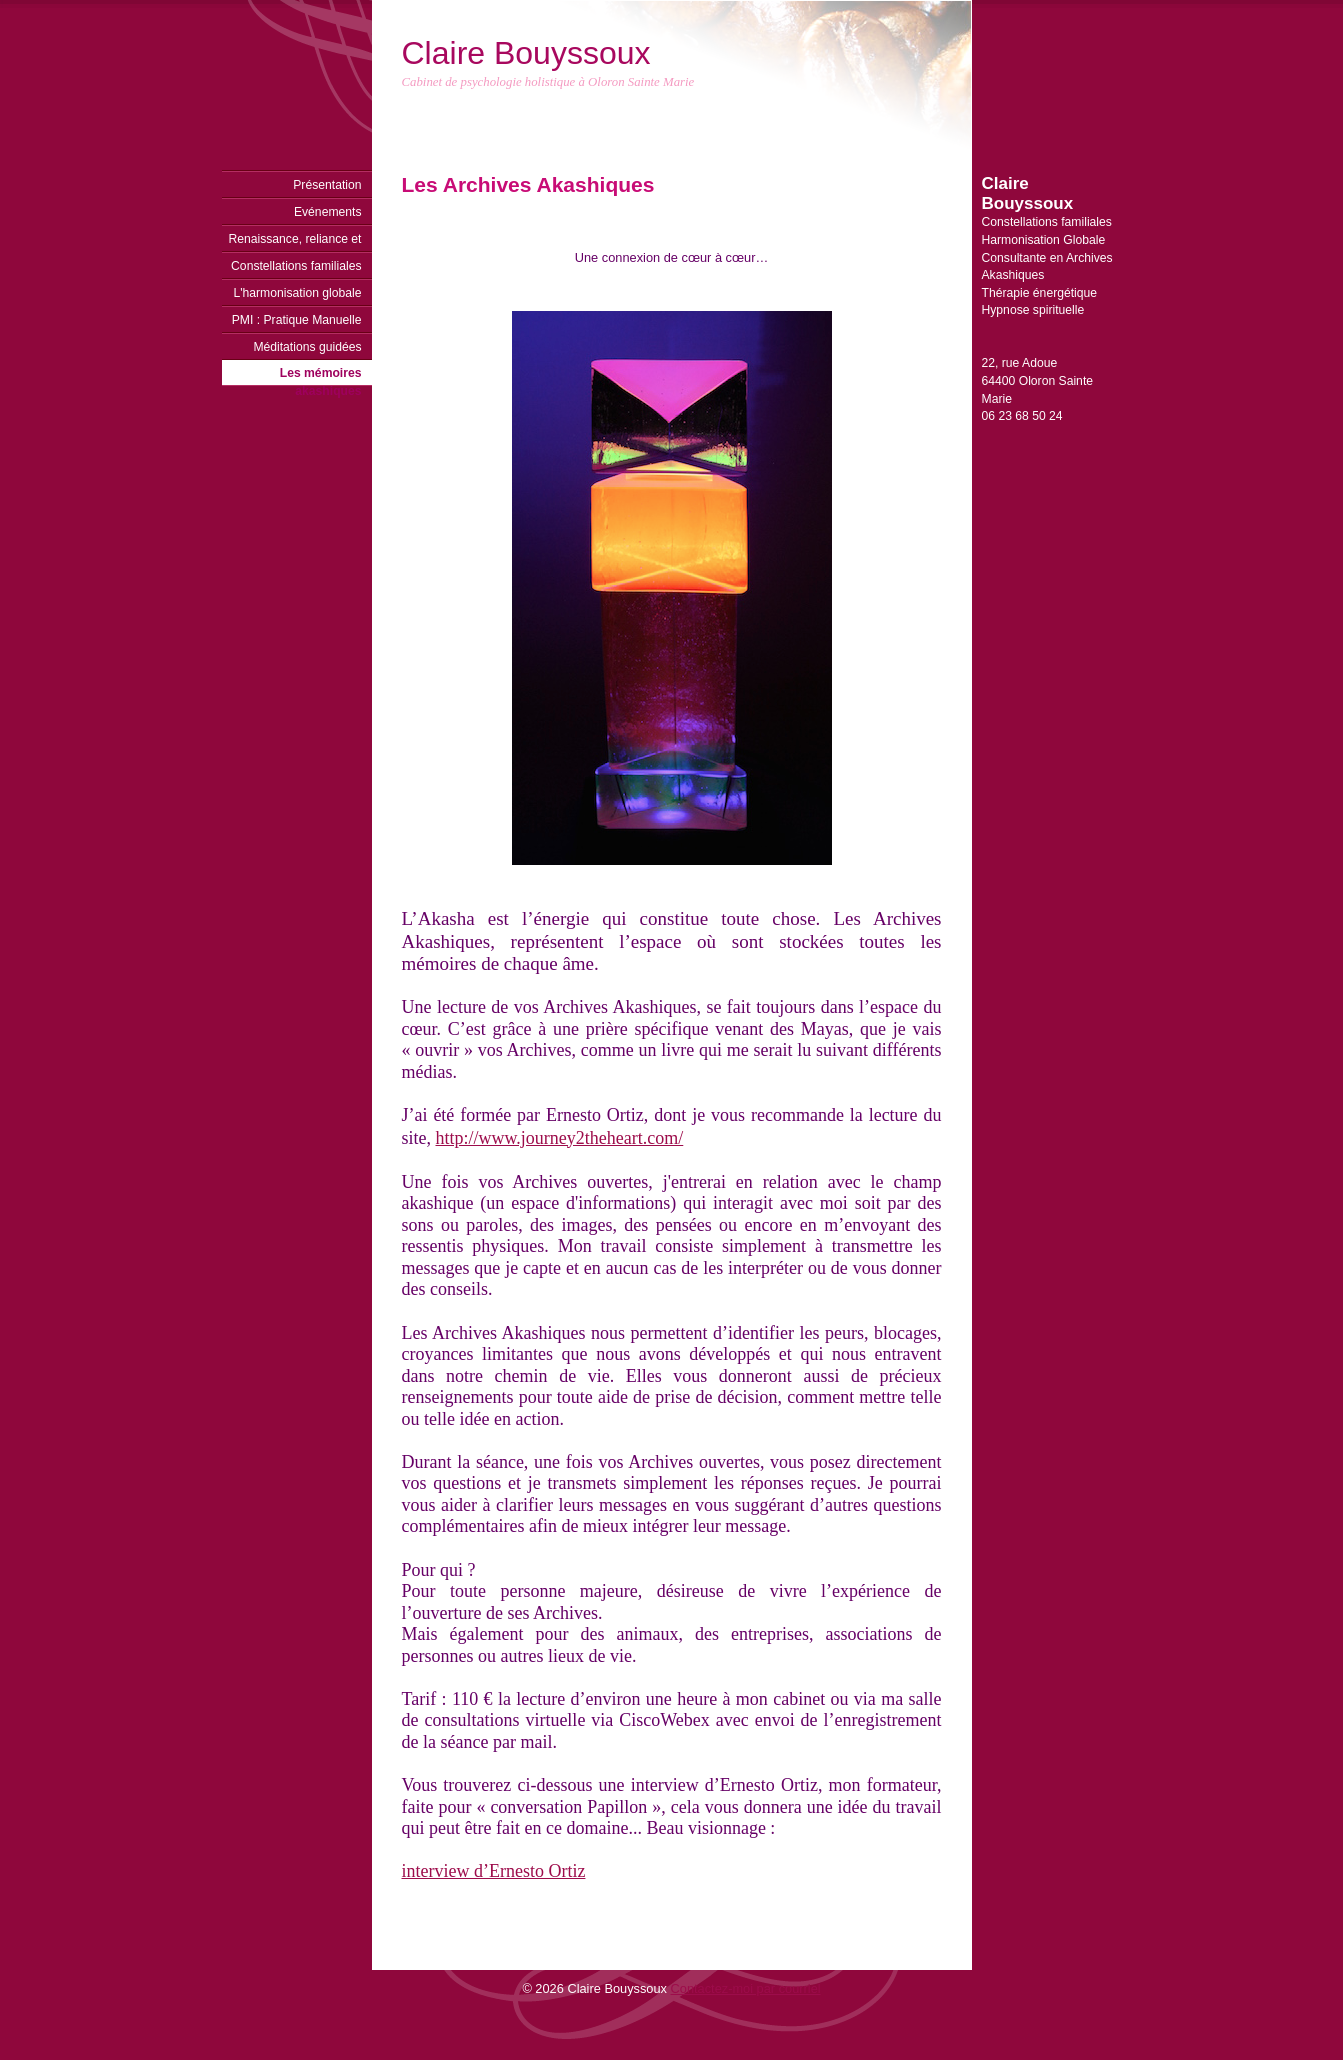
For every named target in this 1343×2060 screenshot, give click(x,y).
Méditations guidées (307, 347)
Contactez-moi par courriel (746, 1988)
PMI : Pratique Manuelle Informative (297, 323)
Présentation (327, 185)
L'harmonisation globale (297, 293)
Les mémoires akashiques (321, 375)
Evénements (328, 212)
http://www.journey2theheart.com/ (560, 1138)
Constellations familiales (296, 266)
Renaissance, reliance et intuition (294, 242)
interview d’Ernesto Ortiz (494, 1871)
